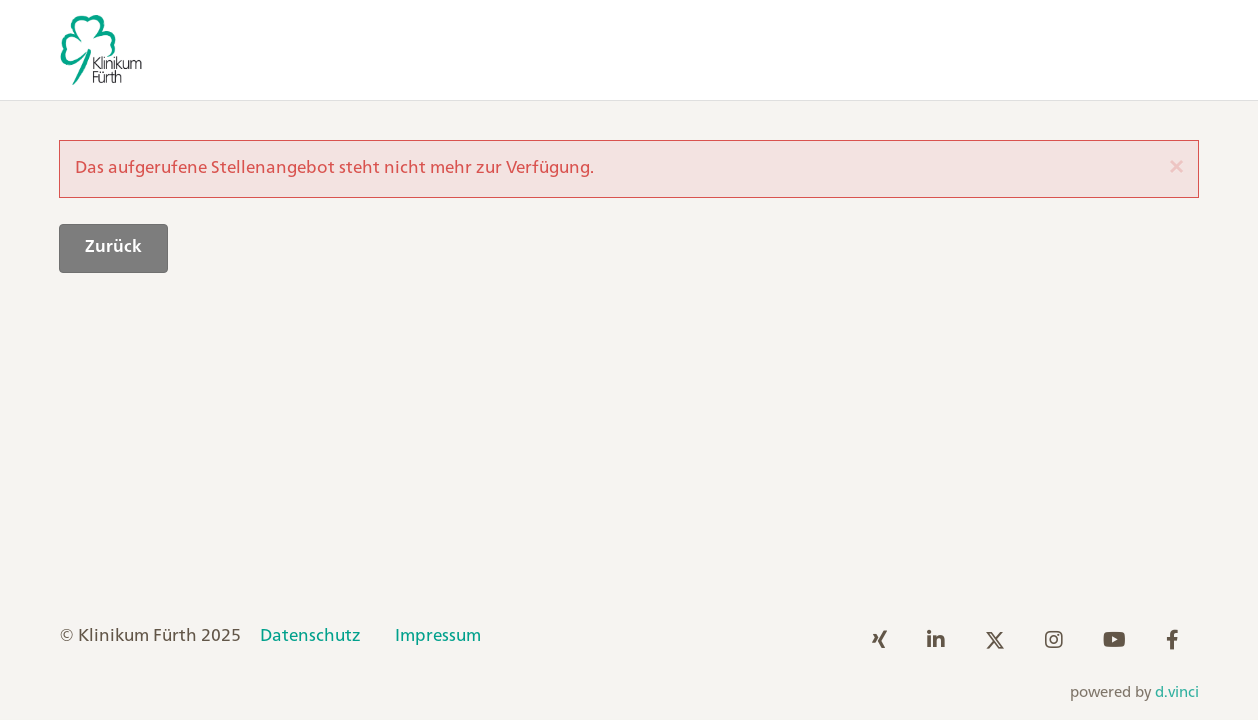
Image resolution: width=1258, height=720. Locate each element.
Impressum (438, 635)
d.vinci (1177, 693)
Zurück (113, 247)
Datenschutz (310, 635)
